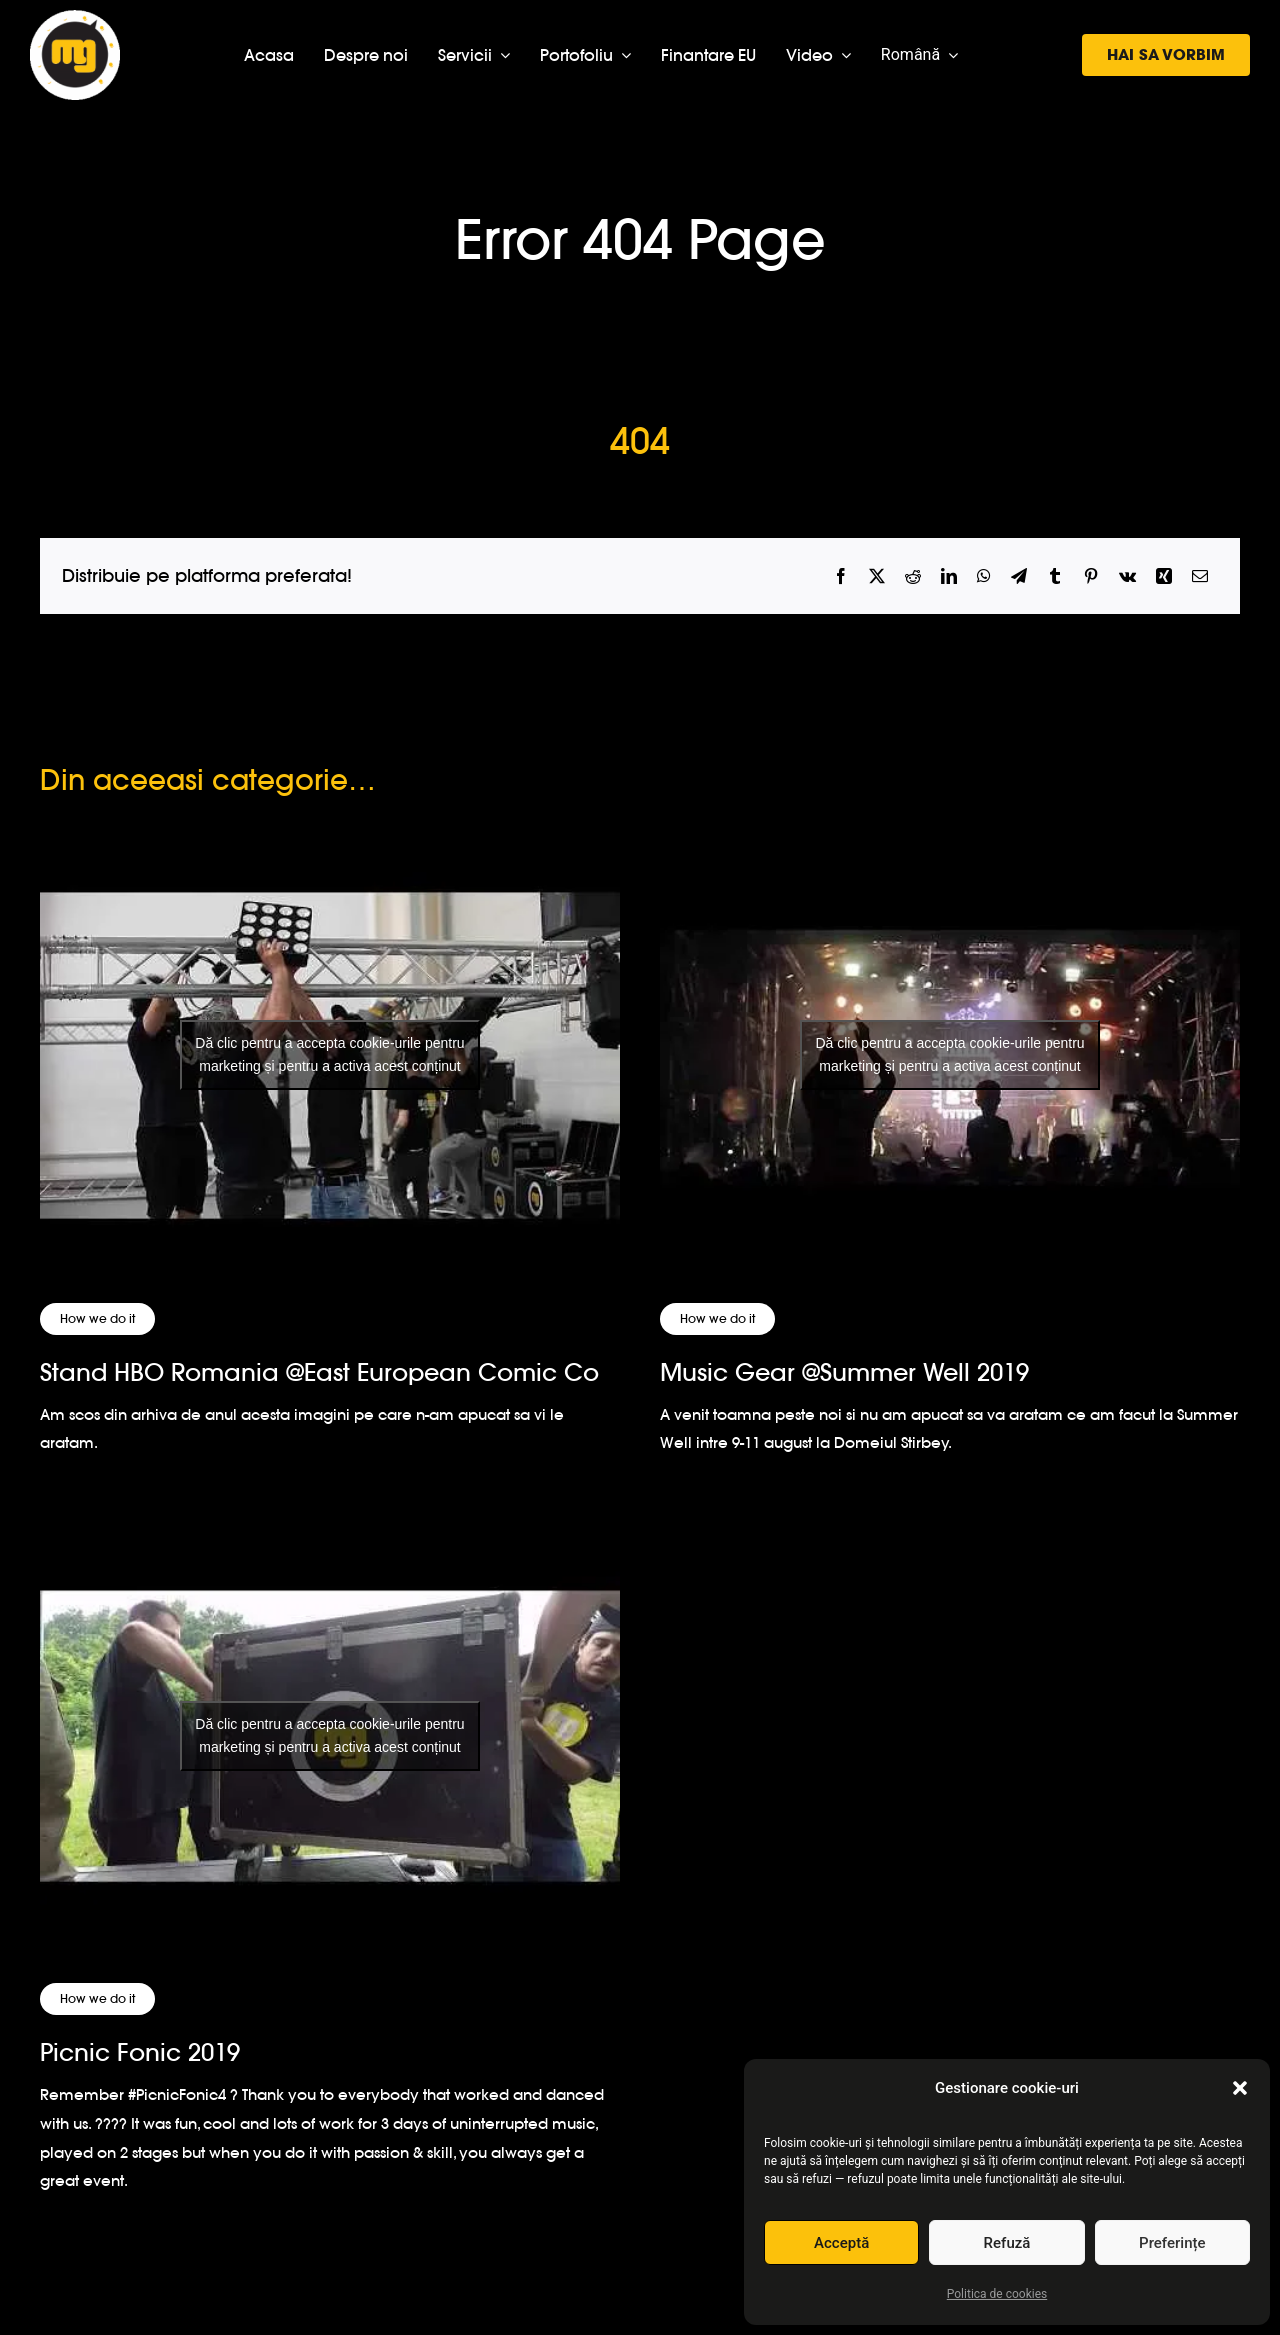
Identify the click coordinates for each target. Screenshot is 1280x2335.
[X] (877, 576)
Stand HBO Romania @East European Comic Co (319, 1372)
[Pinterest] (1091, 576)
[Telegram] (1019, 576)
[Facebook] (841, 576)
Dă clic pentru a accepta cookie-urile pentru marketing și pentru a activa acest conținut (329, 1054)
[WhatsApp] (984, 576)
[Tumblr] (1055, 576)
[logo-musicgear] (75, 18)
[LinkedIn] (949, 576)
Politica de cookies (997, 2294)
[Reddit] (913, 576)
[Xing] (1164, 576)
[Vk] (1127, 576)
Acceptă (841, 2243)
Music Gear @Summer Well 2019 (844, 1372)
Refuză (1007, 2243)
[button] (1240, 2088)
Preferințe (1172, 2243)
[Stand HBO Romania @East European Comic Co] (330, 1055)
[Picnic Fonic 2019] (330, 1735)
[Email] (1200, 576)
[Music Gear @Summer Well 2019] (950, 1055)
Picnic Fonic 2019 (140, 2052)
